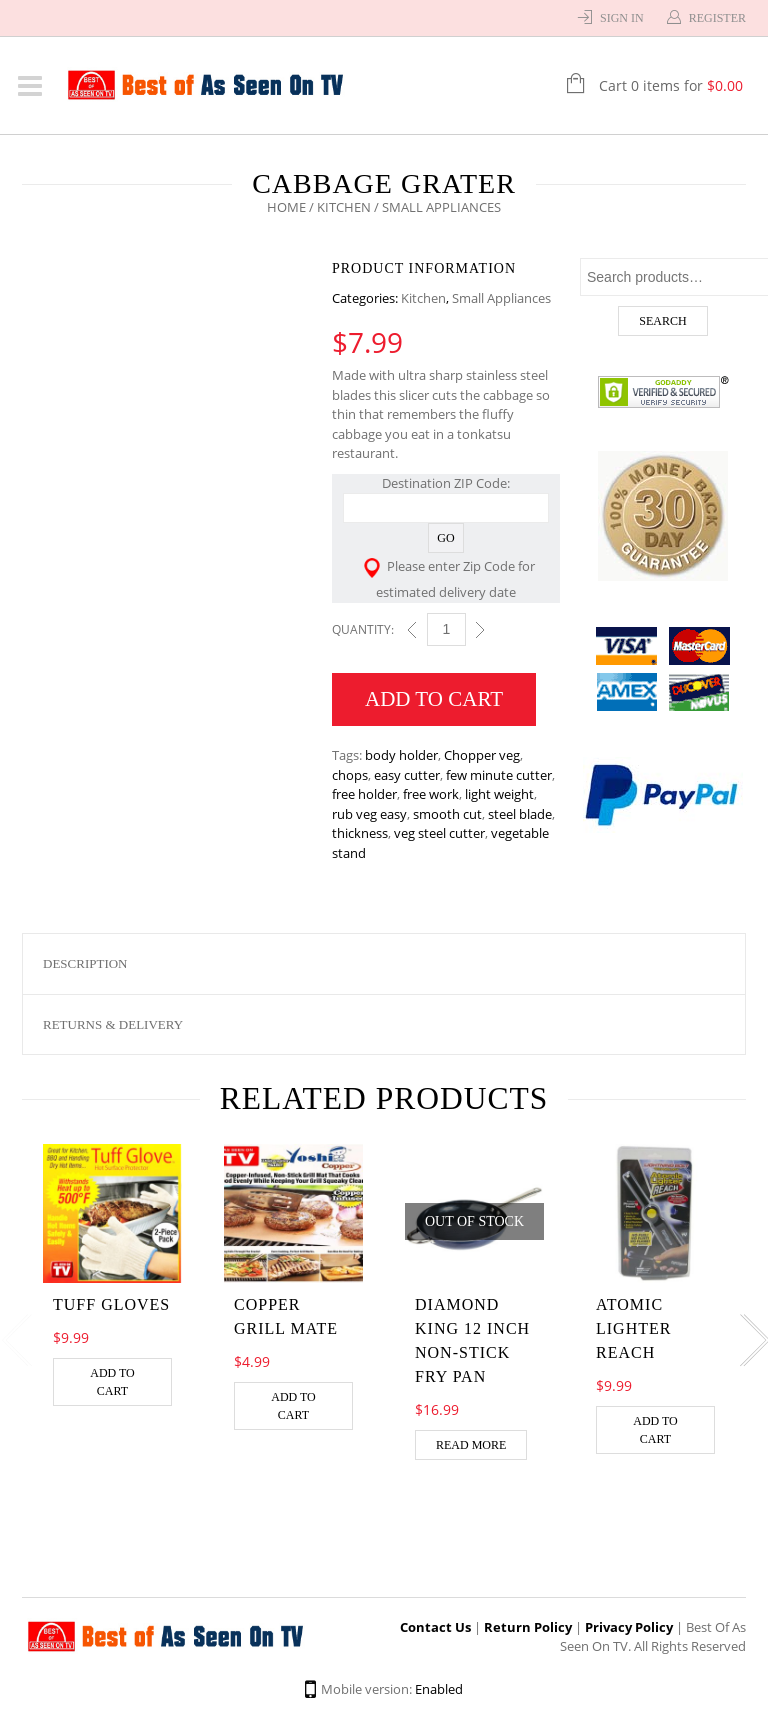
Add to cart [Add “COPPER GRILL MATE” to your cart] (293, 1406)
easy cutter (407, 775)
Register (717, 18)
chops (350, 775)
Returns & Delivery (113, 1024)
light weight (499, 794)
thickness (360, 833)
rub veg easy (369, 814)
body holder (401, 755)
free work (431, 794)
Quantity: (363, 629)
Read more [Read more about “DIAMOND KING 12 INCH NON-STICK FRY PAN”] (471, 1445)
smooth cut (447, 814)
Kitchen (344, 207)
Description (85, 963)
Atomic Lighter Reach (633, 1328)
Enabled (439, 1689)
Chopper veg (482, 755)
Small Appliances (501, 298)
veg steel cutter (439, 833)
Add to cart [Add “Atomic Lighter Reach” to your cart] (655, 1430)
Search (662, 321)
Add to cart (434, 699)
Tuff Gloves (111, 1304)
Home (286, 207)
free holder (364, 794)
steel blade (520, 814)
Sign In (622, 18)
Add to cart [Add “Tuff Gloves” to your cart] (112, 1382)
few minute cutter (499, 775)
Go (445, 538)
